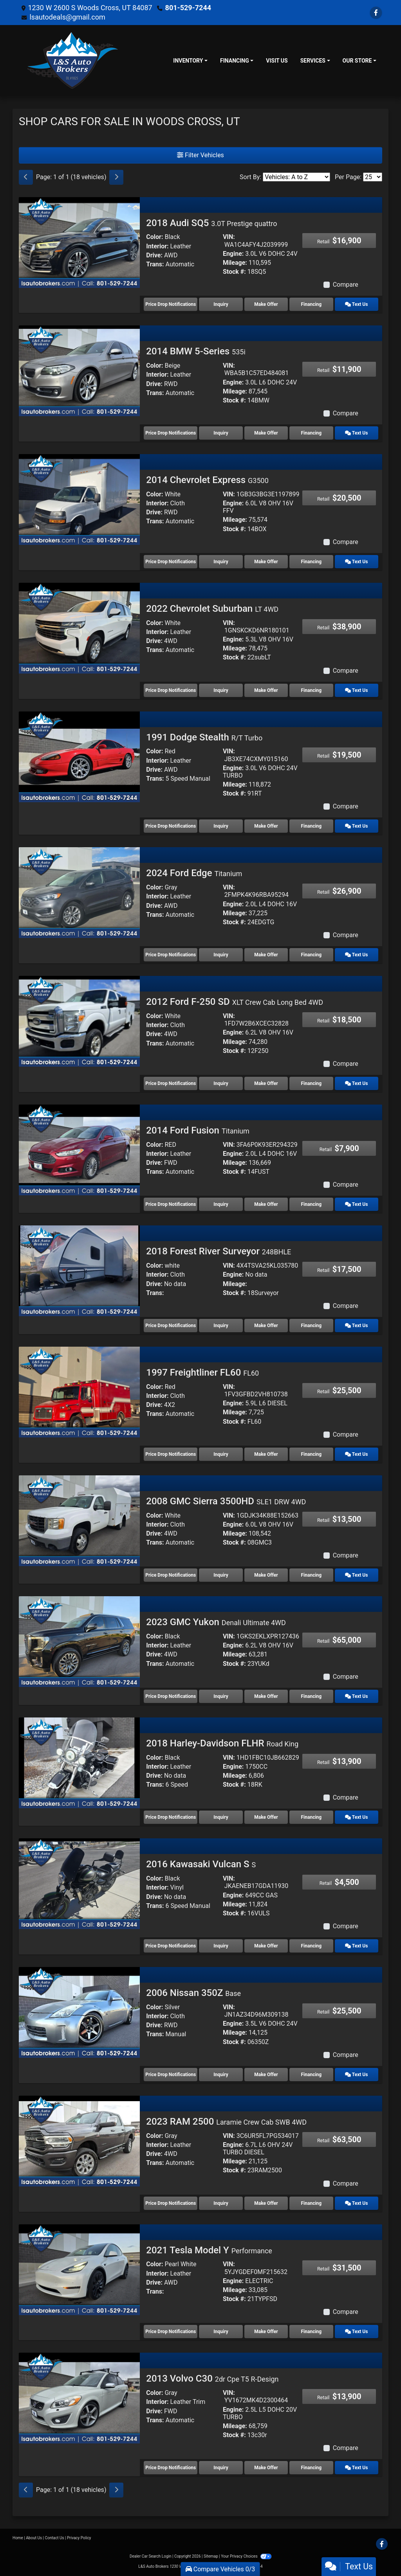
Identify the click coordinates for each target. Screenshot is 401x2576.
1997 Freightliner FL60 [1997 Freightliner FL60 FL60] (202, 1372)
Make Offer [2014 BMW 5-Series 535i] (266, 433)
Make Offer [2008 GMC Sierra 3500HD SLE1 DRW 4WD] (266, 1575)
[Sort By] (296, 176)
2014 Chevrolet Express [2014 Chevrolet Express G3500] (207, 479)
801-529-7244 (188, 8)
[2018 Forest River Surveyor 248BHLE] (79, 1270)
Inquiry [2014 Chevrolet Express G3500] (220, 561)
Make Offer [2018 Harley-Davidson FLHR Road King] (266, 1817)
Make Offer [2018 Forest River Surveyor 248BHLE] (266, 1325)
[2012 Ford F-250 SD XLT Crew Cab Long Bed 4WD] (79, 1020)
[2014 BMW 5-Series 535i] (79, 370)
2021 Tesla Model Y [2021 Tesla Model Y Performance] (209, 2250)
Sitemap (211, 2556)
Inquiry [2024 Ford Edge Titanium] (220, 954)
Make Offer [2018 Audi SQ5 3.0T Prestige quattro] (266, 304)
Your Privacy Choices (246, 2556)
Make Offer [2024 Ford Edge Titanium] (266, 954)
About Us (34, 2538)
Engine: (233, 253)
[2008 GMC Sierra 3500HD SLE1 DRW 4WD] (79, 1520)
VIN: (229, 237)
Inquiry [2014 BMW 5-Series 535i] (220, 433)
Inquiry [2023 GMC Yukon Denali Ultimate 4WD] (220, 1696)
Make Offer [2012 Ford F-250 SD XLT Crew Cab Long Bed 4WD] (266, 1083)
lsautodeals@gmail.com (67, 17)
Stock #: (234, 271)
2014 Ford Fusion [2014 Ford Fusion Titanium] (197, 1130)
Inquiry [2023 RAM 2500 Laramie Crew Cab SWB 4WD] (220, 2203)
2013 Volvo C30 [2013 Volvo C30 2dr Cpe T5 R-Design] (212, 2378)
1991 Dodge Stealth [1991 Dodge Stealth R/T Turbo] (204, 737)
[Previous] (26, 177)
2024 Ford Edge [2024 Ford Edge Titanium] (194, 873)
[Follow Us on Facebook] (376, 13)
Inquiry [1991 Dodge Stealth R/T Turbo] (220, 826)
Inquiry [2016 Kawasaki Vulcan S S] (220, 1946)
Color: (154, 237)
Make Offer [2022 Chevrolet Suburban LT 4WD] (266, 690)
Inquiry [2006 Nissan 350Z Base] (220, 2074)
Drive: (154, 255)
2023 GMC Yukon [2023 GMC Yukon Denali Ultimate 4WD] (216, 1622)
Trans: (155, 264)
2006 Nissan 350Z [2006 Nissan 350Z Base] (193, 1992)
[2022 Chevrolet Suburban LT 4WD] (79, 627)
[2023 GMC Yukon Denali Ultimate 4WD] (79, 1641)
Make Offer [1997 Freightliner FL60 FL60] (266, 1454)
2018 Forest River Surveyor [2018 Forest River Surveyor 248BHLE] (218, 1251)
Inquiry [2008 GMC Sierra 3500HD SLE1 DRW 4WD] (220, 1575)
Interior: (157, 246)
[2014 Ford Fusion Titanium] (79, 1149)
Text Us (356, 304)
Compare (345, 284)
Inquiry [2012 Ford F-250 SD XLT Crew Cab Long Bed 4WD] (220, 1083)
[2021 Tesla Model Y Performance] (79, 2269)
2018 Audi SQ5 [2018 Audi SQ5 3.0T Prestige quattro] (211, 222)
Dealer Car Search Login (151, 2556)
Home (18, 2538)
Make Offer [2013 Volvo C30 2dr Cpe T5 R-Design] (266, 2467)
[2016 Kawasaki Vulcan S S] (79, 1883)
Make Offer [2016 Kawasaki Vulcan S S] (266, 1946)
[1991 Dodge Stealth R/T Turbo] (79, 756)
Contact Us (54, 2538)
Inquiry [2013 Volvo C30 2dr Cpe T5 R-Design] (220, 2467)
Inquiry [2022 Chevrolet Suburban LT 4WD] (220, 690)
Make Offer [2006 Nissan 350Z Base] (266, 2074)
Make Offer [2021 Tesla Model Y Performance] (266, 2331)
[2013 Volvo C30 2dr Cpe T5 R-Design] (79, 2398)
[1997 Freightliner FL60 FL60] (79, 1391)
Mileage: (235, 262)
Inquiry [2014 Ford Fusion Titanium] (220, 1204)
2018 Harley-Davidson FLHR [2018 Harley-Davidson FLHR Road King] (222, 1743)
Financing (311, 304)
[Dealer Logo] (73, 60)
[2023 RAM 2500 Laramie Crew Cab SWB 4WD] (79, 2140)
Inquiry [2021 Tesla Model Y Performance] (220, 2331)
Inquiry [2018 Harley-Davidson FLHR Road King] (220, 1817)
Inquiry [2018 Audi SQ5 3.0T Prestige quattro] (220, 304)
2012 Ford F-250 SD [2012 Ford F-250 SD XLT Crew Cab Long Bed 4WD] (234, 1001)
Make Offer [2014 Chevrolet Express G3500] (266, 561)
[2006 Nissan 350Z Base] (79, 2012)
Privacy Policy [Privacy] (79, 2538)
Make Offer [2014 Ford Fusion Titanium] (266, 1204)
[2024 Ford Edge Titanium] (79, 892)
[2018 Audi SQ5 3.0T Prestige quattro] (79, 242)
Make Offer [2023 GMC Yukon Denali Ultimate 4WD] (266, 1696)
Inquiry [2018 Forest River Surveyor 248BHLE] (220, 1325)
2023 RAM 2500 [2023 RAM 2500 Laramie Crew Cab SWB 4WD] (226, 2121)
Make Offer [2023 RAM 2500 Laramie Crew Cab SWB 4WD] (266, 2203)
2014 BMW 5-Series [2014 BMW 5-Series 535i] (195, 351)
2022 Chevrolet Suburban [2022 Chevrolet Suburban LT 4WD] (212, 608)
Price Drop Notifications (170, 304)
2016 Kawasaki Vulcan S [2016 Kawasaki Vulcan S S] (201, 1864)
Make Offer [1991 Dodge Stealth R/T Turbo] (266, 826)
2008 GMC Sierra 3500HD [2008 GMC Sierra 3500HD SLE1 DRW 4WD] (226, 1501)
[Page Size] (372, 176)
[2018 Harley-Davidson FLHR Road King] (79, 1762)
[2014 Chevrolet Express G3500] (79, 499)
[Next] (116, 177)
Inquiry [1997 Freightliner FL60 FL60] (220, 1454)
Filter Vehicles (200, 155)
